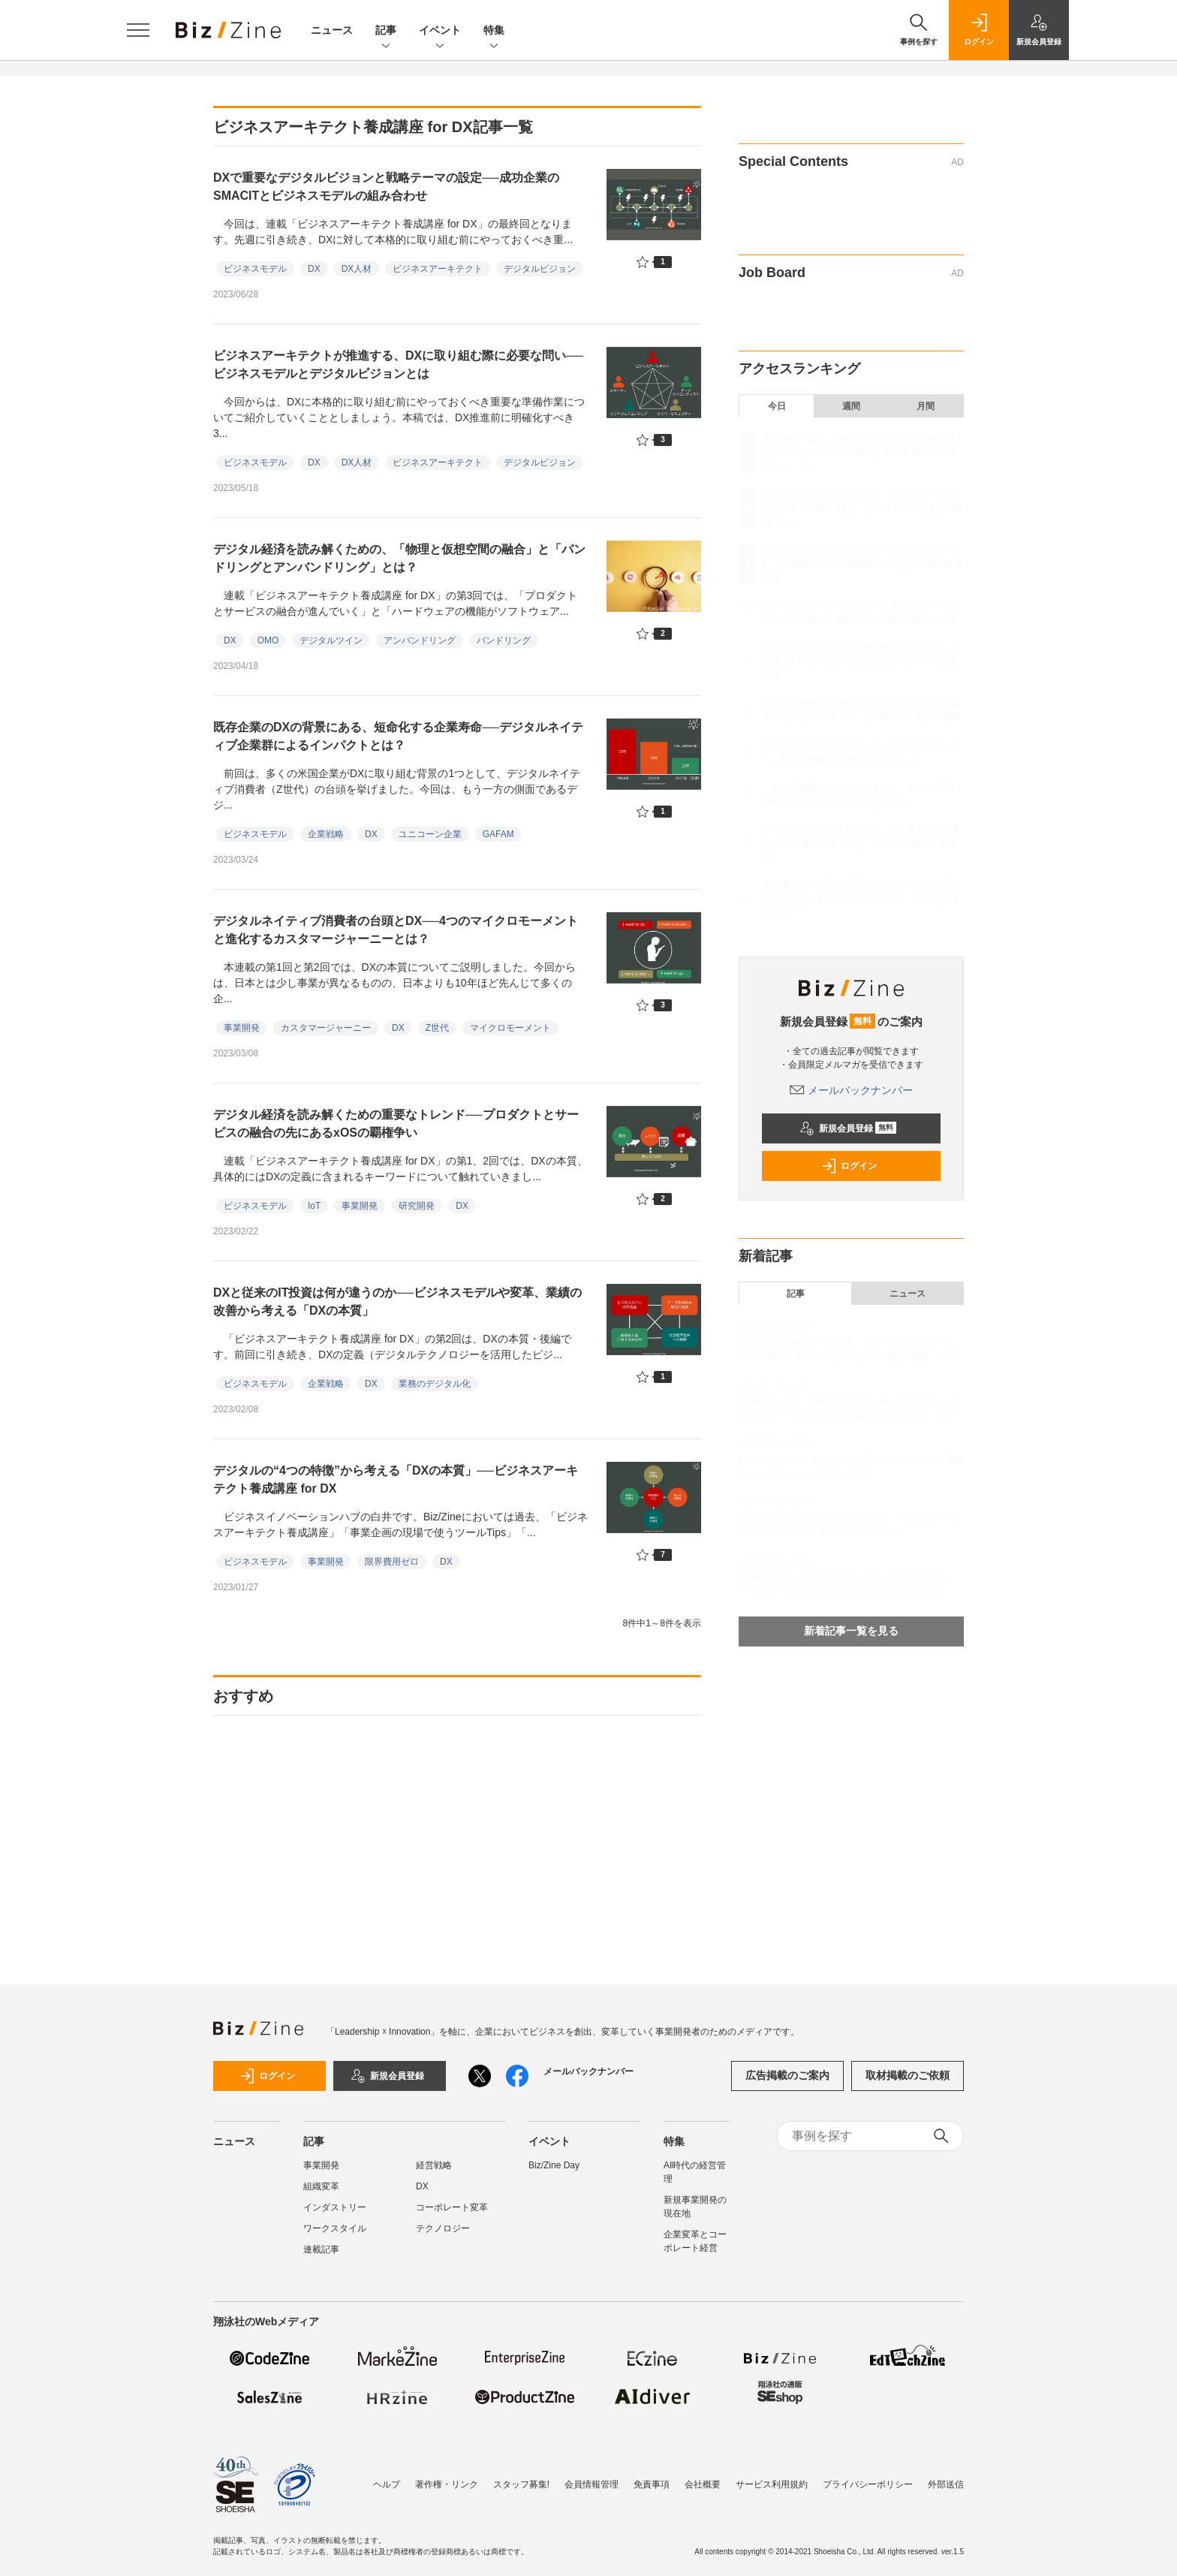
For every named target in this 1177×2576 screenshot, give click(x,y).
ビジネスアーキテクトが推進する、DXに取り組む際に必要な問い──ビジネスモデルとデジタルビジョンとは (398, 364)
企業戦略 (326, 834)
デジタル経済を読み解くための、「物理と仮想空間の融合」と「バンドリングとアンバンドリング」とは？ (399, 558)
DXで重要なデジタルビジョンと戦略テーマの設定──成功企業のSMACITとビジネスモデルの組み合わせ (386, 186)
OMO (268, 640)
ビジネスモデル (255, 269)
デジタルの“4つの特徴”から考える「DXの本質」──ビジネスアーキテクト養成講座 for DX (395, 1479)
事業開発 (242, 1028)
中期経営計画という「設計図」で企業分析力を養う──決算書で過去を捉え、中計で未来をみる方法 (862, 843)
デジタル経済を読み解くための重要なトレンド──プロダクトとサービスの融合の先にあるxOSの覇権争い (396, 1123)
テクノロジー (443, 2228)
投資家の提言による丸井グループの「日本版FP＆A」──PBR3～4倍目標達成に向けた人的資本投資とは (863, 564)
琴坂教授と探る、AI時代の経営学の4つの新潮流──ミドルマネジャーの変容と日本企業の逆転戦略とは (859, 453)
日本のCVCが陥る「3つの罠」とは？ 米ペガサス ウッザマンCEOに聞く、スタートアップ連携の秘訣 (862, 508)
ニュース (332, 30)
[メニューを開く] (138, 30)
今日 (777, 406)
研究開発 (417, 1206)
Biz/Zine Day (553, 2165)
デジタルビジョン (540, 269)
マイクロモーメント (510, 1028)
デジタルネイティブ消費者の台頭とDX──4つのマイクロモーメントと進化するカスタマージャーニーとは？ (395, 929)
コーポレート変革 (452, 2207)
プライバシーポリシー (868, 2484)
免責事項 (652, 2484)
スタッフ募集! (521, 2484)
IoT (314, 1206)
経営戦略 (434, 2165)
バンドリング (504, 640)
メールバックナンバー (851, 1090)
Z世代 (437, 1028)
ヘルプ (386, 2484)
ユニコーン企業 (430, 834)
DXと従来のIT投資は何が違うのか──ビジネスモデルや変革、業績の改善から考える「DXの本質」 (397, 1301)
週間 (851, 406)
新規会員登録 (847, 1128)
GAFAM (498, 834)
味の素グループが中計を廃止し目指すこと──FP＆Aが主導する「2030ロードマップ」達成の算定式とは (861, 898)
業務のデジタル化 (435, 1383)
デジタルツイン (331, 640)
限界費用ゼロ (392, 1561)
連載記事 (321, 2249)
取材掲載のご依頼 (907, 2075)
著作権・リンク (446, 2484)
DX (314, 269)
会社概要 (703, 2484)
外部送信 (946, 2484)
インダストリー (334, 2207)
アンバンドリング (420, 640)
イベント (440, 31)
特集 (493, 31)
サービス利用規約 (772, 2484)
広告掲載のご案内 (787, 2075)
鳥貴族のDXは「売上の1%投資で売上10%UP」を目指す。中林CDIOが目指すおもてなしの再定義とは (863, 661)
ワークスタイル (334, 2228)
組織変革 (321, 2186)
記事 (385, 31)
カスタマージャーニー (326, 1028)
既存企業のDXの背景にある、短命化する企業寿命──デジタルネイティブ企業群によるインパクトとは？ (398, 736)
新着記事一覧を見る (851, 1631)
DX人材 (357, 269)
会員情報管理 (591, 2484)
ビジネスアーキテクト (438, 269)
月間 (926, 406)
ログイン (849, 1166)
